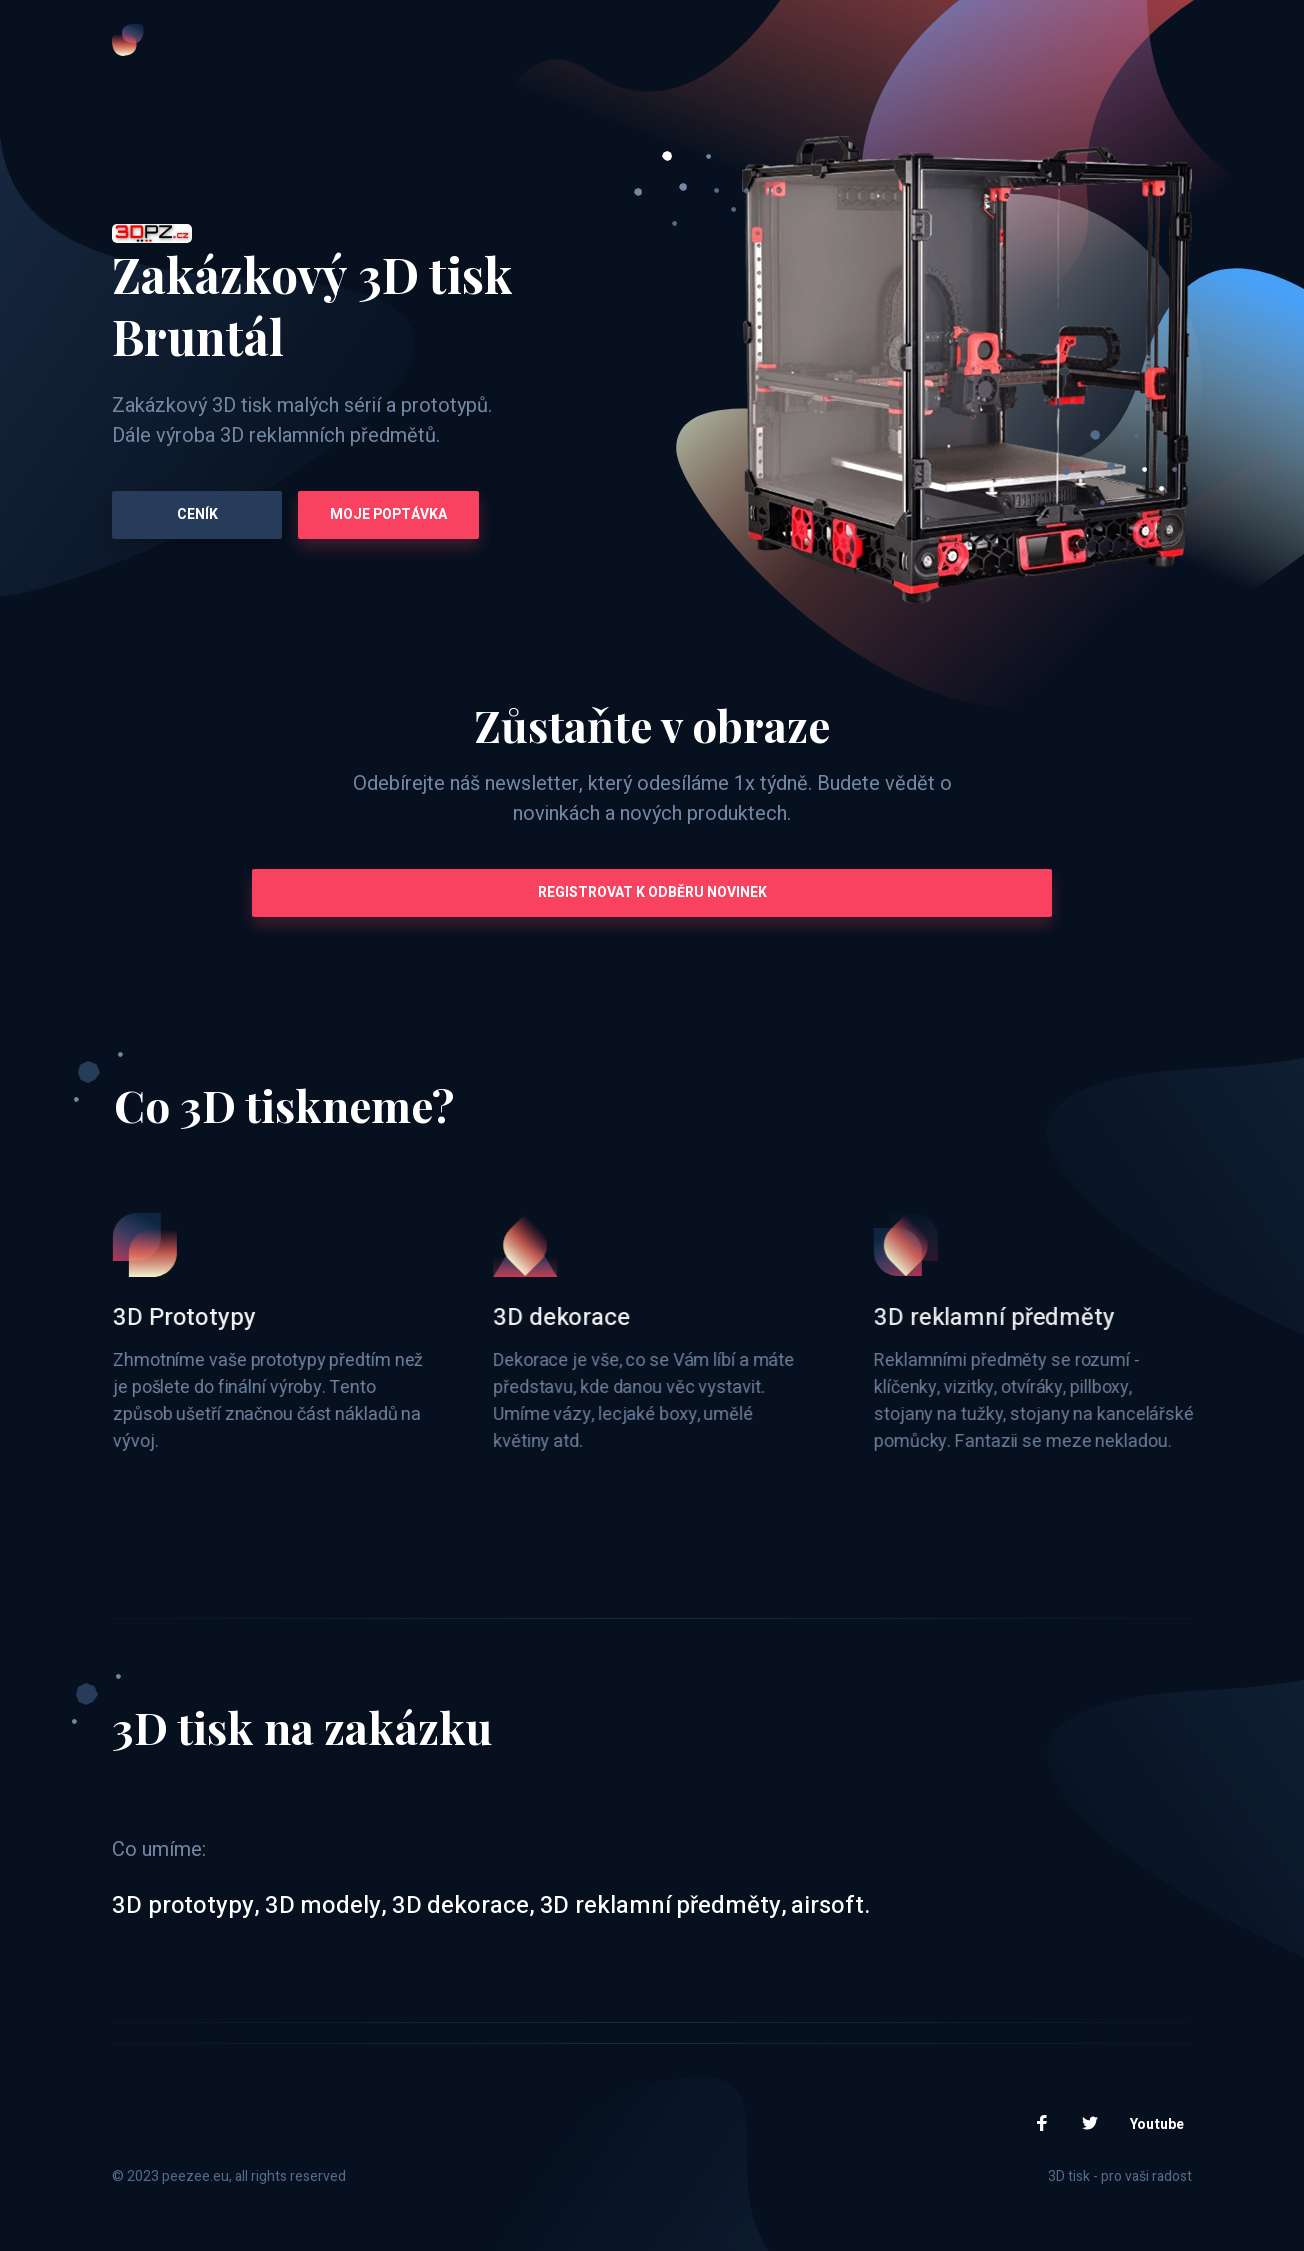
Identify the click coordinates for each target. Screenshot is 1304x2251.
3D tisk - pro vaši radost (1120, 2176)
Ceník (197, 514)
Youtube (1157, 2124)
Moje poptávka (388, 514)
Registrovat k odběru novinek (652, 892)
